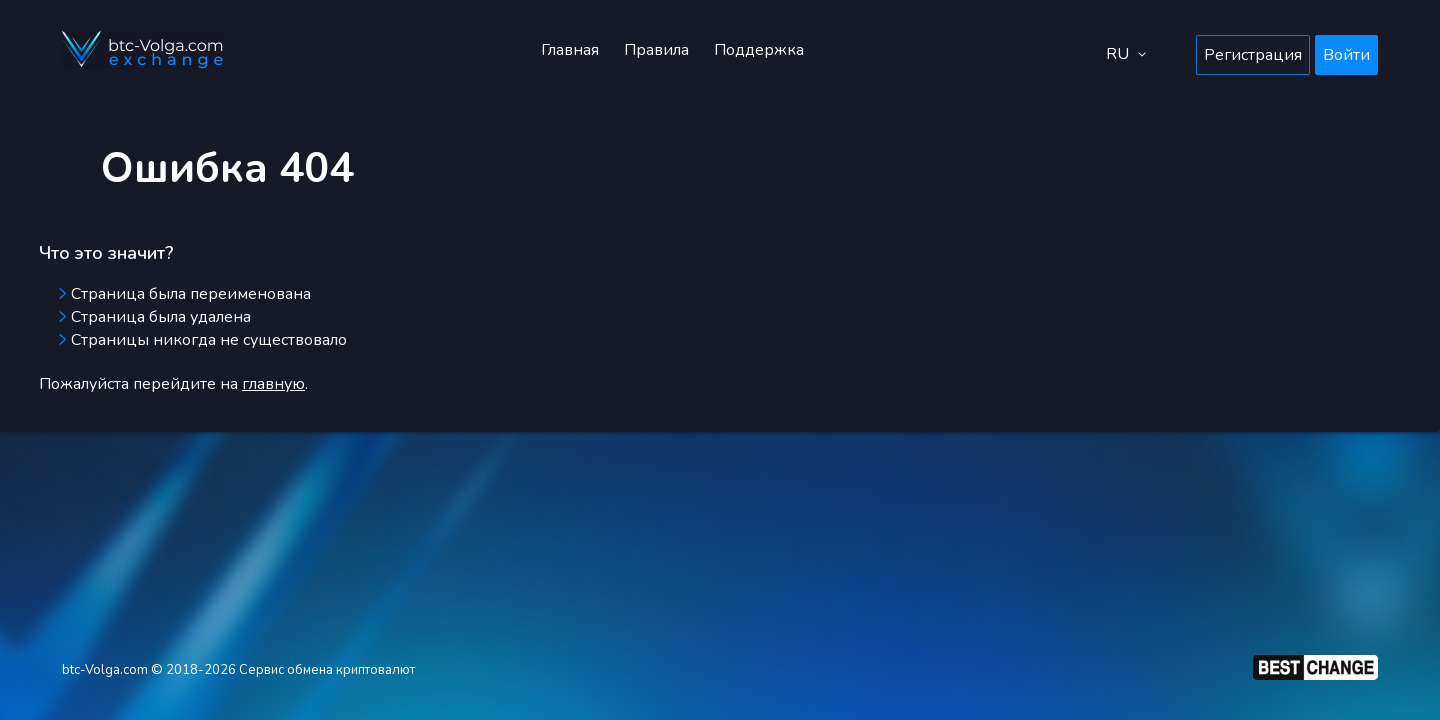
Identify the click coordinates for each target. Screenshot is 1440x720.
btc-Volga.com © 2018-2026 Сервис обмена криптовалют (238, 670)
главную (273, 384)
